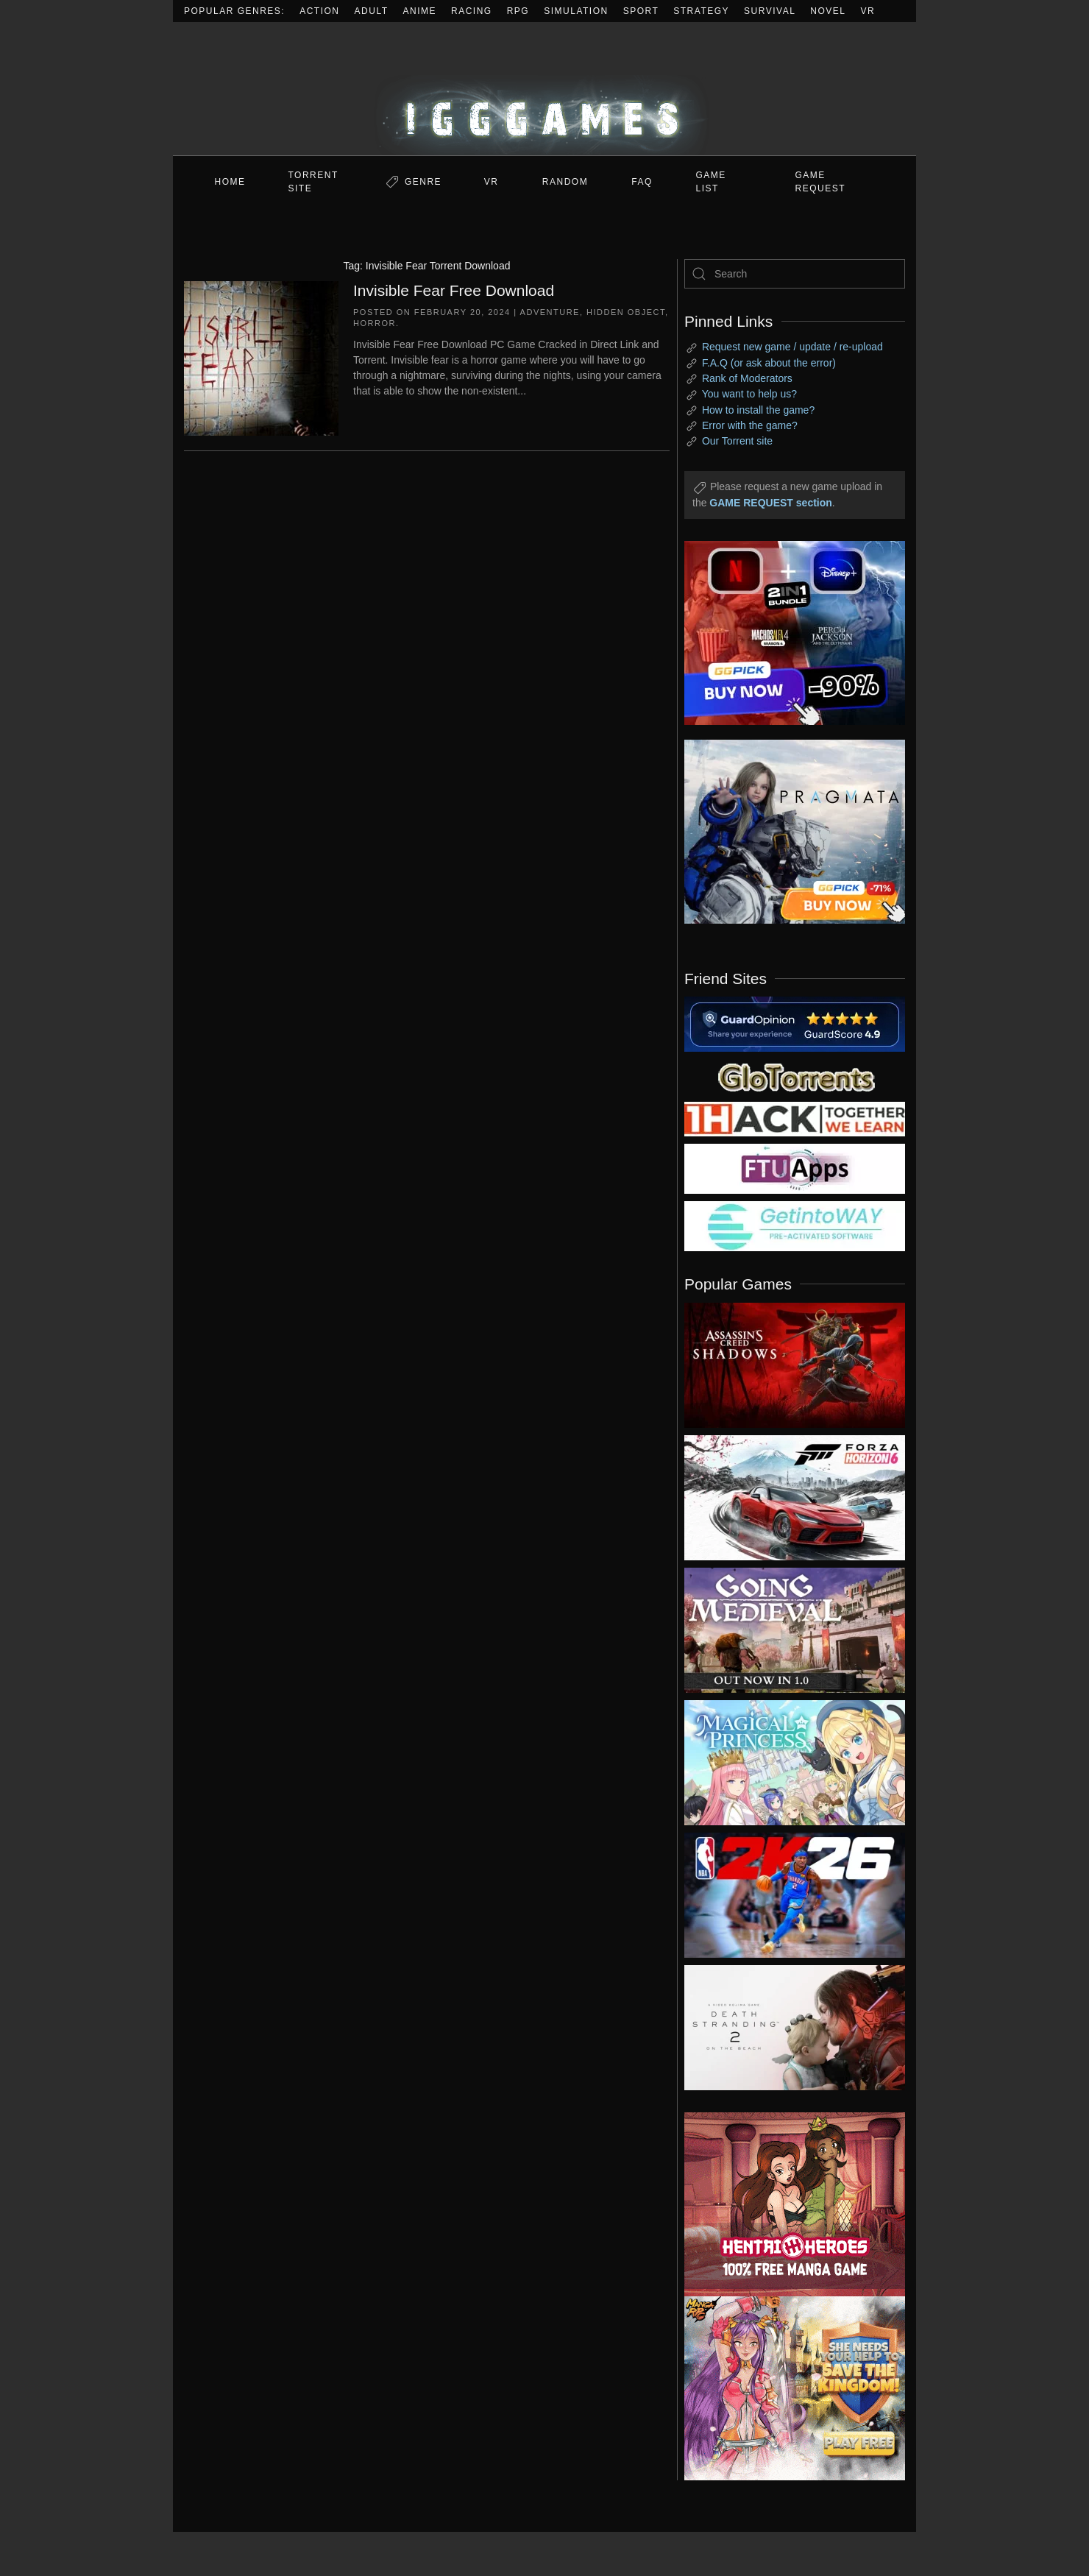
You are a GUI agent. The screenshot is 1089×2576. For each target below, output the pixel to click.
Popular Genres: (234, 11)
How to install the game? (758, 410)
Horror (374, 323)
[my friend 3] (794, 1118)
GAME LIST (711, 182)
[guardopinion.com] (794, 1023)
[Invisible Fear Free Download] (261, 357)
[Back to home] (544, 88)
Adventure (550, 312)
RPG (518, 11)
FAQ (642, 182)
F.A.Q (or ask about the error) (769, 363)
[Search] (794, 274)
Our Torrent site (737, 441)
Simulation (576, 11)
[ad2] (787, 2204)
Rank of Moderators (747, 378)
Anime (420, 11)
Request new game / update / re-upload (792, 347)
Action (319, 11)
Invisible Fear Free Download (453, 290)
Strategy (701, 11)
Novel (827, 11)
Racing (471, 11)
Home (230, 182)
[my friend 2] (794, 1076)
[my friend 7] (794, 1225)
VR (868, 11)
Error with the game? (750, 425)
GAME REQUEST (820, 182)
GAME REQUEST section (770, 503)
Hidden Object (625, 312)
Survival (769, 11)
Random (565, 182)
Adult (372, 11)
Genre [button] (423, 182)
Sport (641, 11)
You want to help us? (749, 394)
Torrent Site (313, 182)
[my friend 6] (794, 1168)
